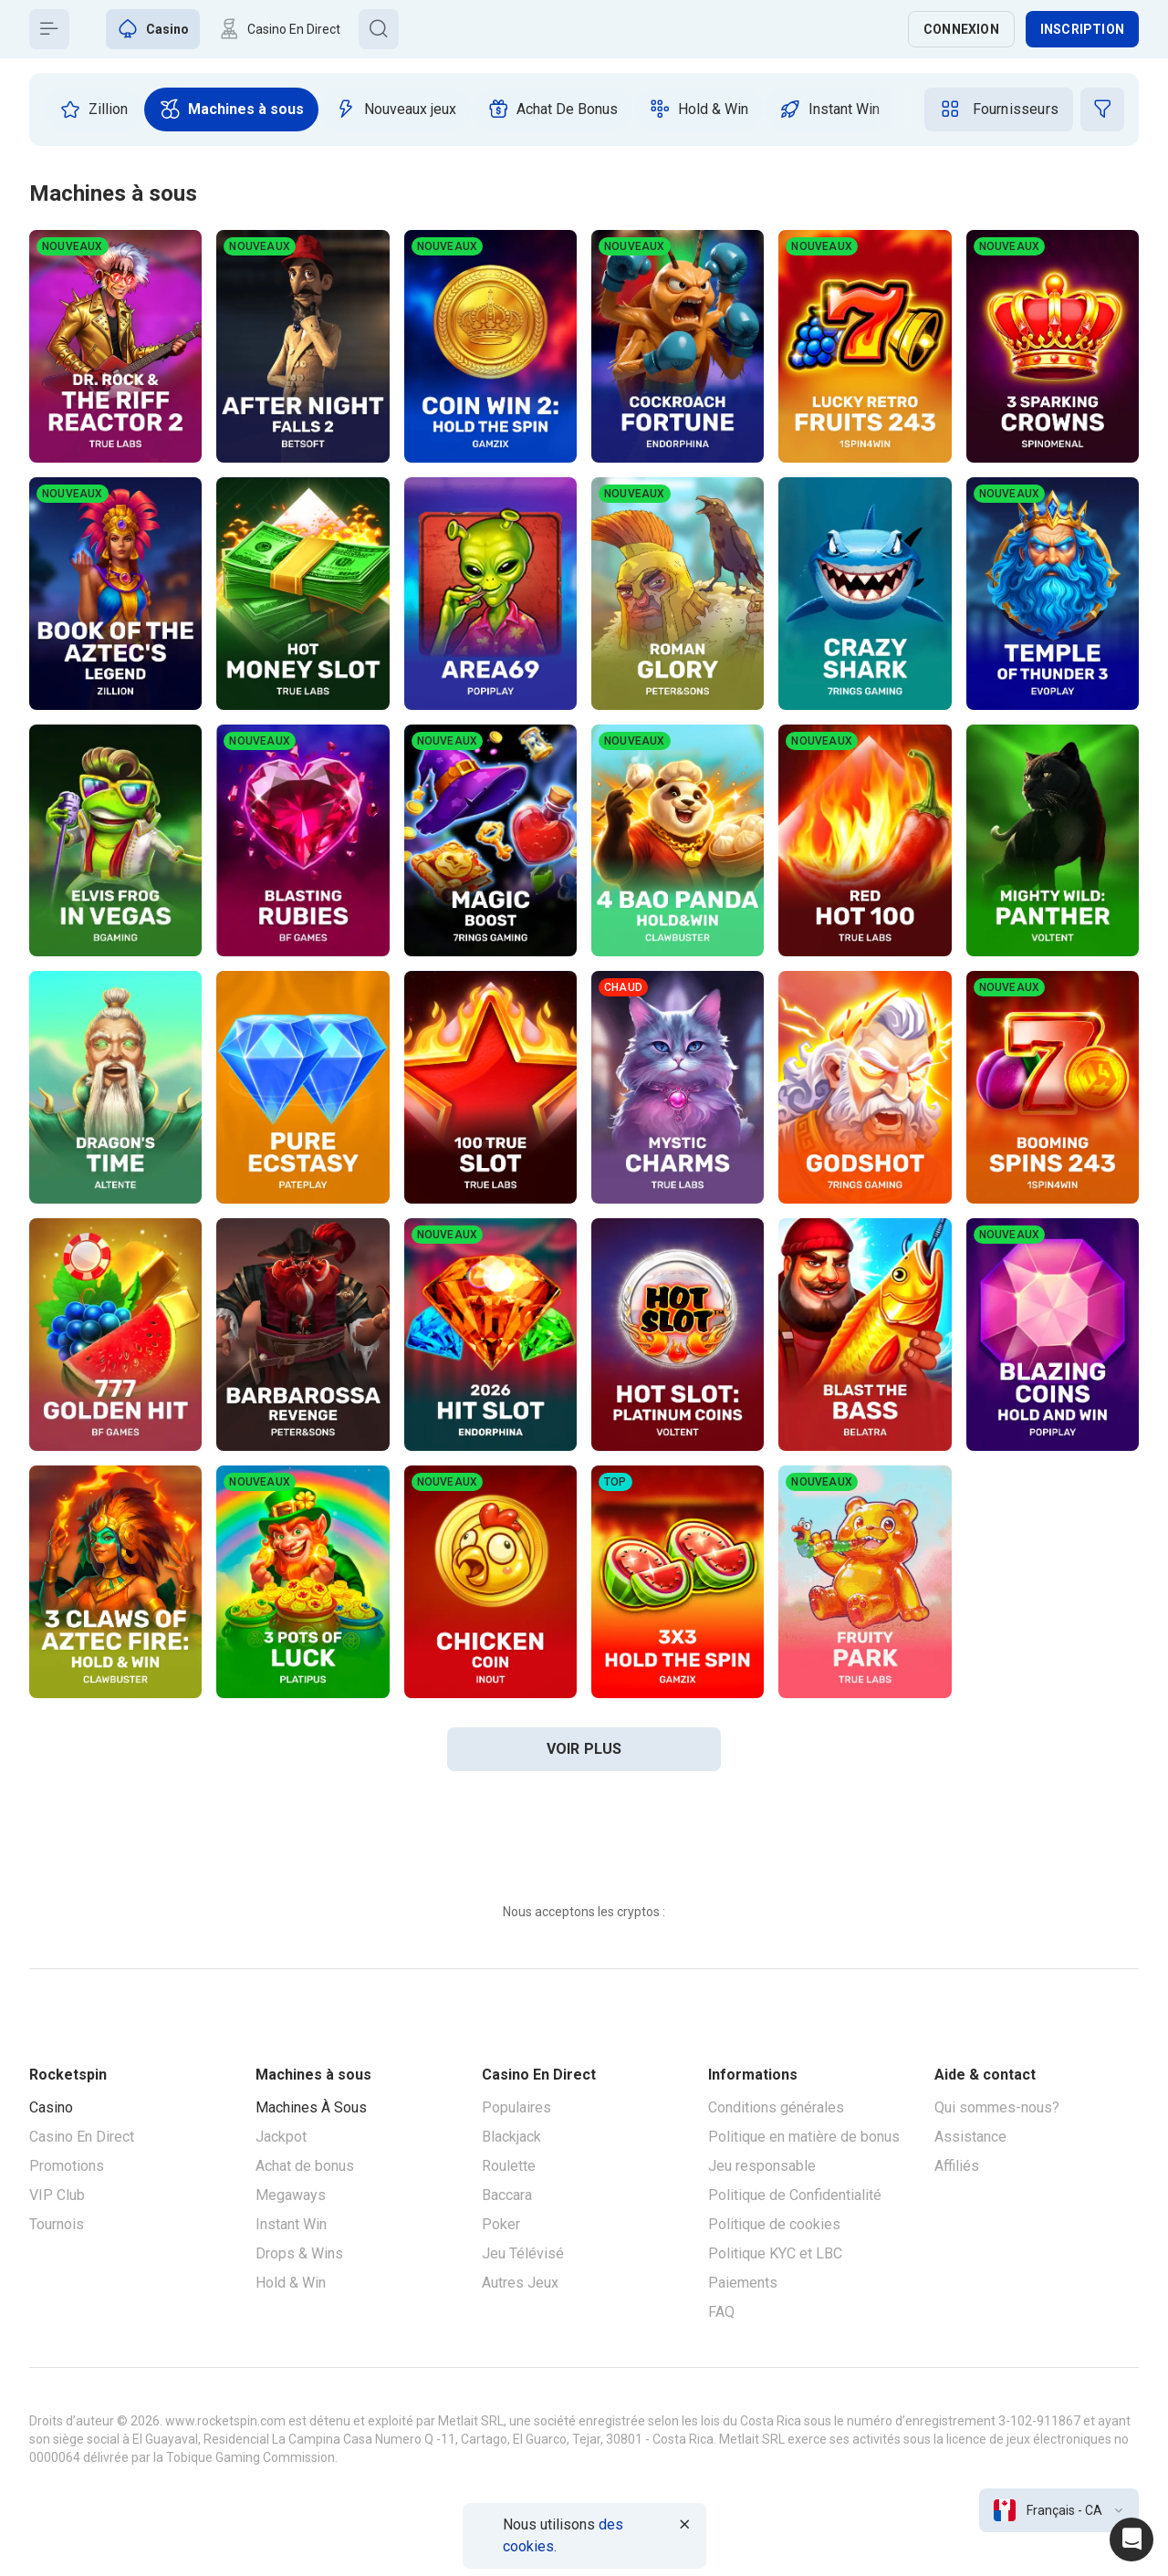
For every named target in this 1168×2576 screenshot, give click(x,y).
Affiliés (956, 2165)
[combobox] (1059, 2510)
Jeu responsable (762, 2165)
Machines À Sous (311, 2107)
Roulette (509, 2165)
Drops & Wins (299, 2253)
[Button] (49, 29)
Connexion (961, 29)
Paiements (742, 2282)
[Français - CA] (1059, 2510)
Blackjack (511, 2136)
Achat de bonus (305, 2165)
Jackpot (281, 2136)
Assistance (970, 2136)
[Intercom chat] (1131, 2539)
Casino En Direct (81, 2136)
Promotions (66, 2165)
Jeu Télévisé (523, 2253)
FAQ (721, 2311)
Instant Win (291, 2224)
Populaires (516, 2107)
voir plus (584, 1748)
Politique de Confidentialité (794, 2195)
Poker (501, 2224)
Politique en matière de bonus (804, 2136)
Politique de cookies (774, 2224)
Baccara (507, 2195)
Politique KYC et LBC (775, 2253)
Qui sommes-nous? (996, 2107)
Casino (51, 2107)
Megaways (291, 2195)
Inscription (1082, 29)
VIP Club (57, 2195)
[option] (93, 109)
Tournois (56, 2224)
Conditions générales (776, 2107)
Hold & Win (291, 2282)
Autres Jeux (520, 2282)
